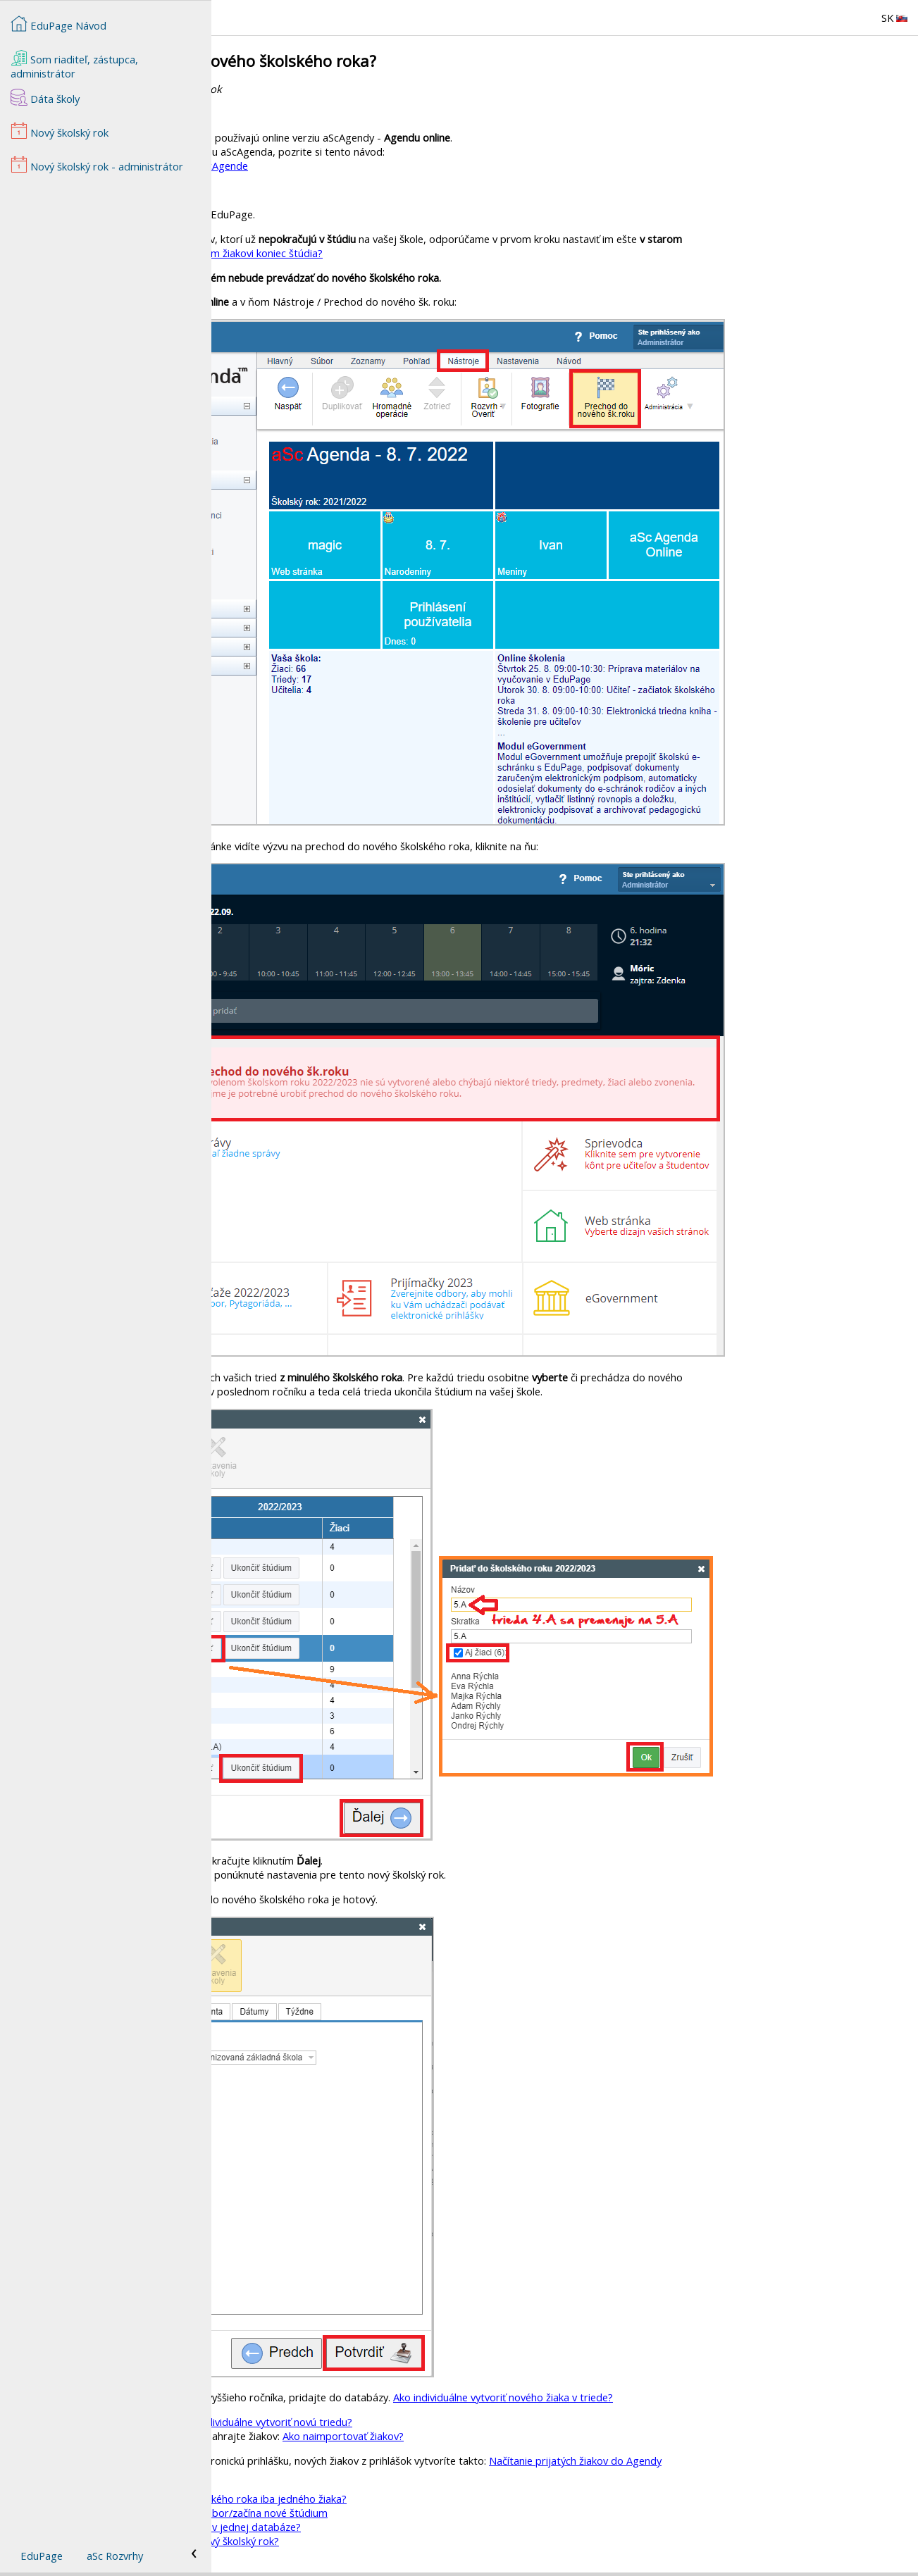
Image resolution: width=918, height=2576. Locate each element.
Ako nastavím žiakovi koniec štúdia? (451, 253)
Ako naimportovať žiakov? (554, 2436)
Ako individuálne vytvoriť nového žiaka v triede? (714, 2397)
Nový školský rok (341, 2484)
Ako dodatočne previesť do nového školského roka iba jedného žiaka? (395, 2498)
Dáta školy (45, 97)
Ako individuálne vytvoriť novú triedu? (477, 2422)
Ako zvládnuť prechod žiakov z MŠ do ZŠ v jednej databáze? (372, 2527)
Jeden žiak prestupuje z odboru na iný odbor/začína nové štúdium (385, 2513)
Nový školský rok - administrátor (97, 164)
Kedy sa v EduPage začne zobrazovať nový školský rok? (361, 2541)
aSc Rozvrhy (115, 2556)
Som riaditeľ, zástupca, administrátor (74, 64)
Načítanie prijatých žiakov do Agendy (786, 2460)
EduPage (41, 2556)
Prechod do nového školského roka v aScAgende (345, 165)
